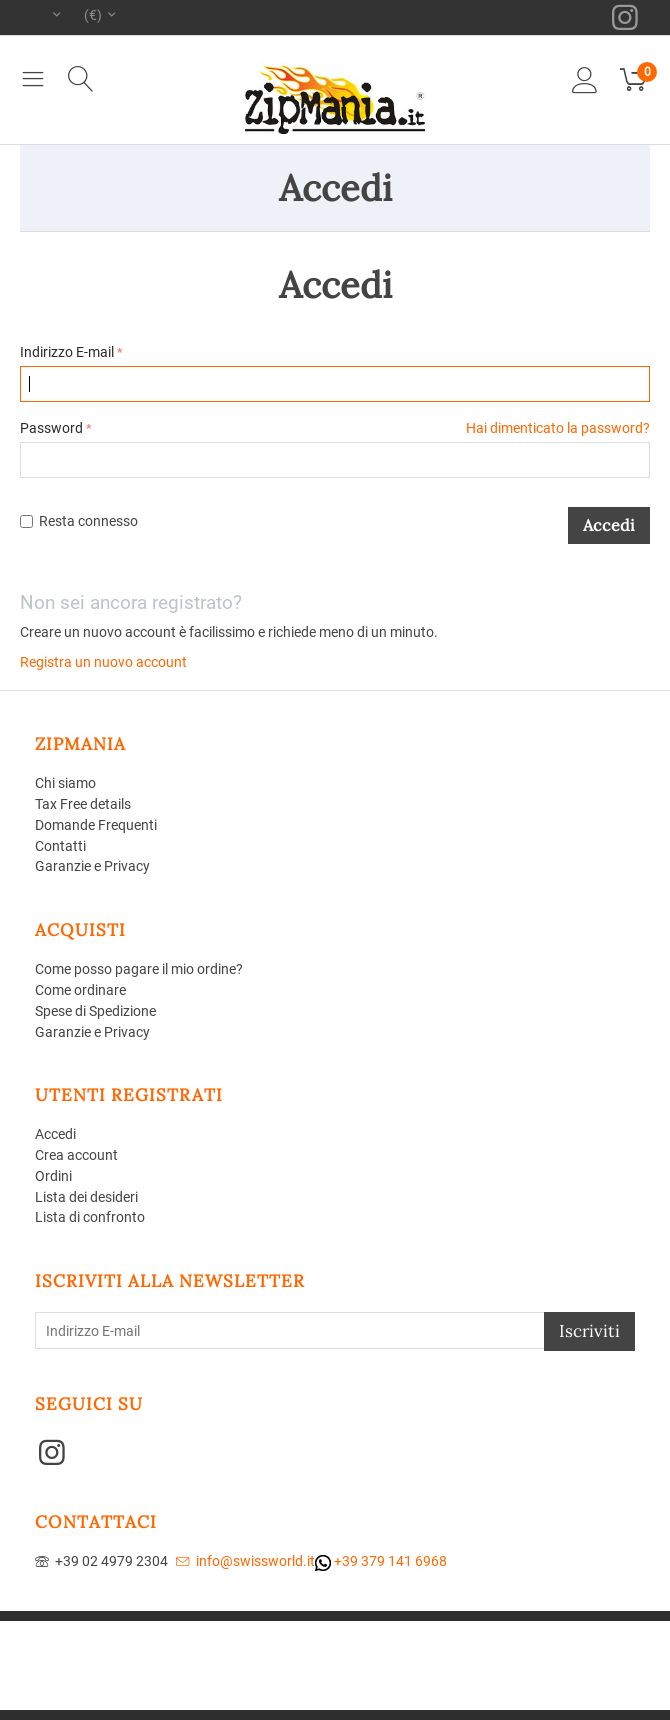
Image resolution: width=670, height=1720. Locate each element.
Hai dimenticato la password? (558, 428)
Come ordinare (80, 990)
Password (51, 428)
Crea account (76, 1155)
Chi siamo (65, 783)
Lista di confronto (90, 1217)
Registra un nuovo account (103, 662)
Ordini (53, 1176)
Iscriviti (589, 1331)
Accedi (609, 525)
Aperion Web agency (392, 1643)
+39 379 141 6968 (381, 1561)
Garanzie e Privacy (92, 866)
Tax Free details (83, 804)
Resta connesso (79, 521)
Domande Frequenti (96, 825)
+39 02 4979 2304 (101, 1561)
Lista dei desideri (86, 1197)
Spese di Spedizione (95, 1011)
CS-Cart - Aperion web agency (447, 1628)
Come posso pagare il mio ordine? (139, 969)
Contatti (60, 846)
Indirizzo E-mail (67, 352)
